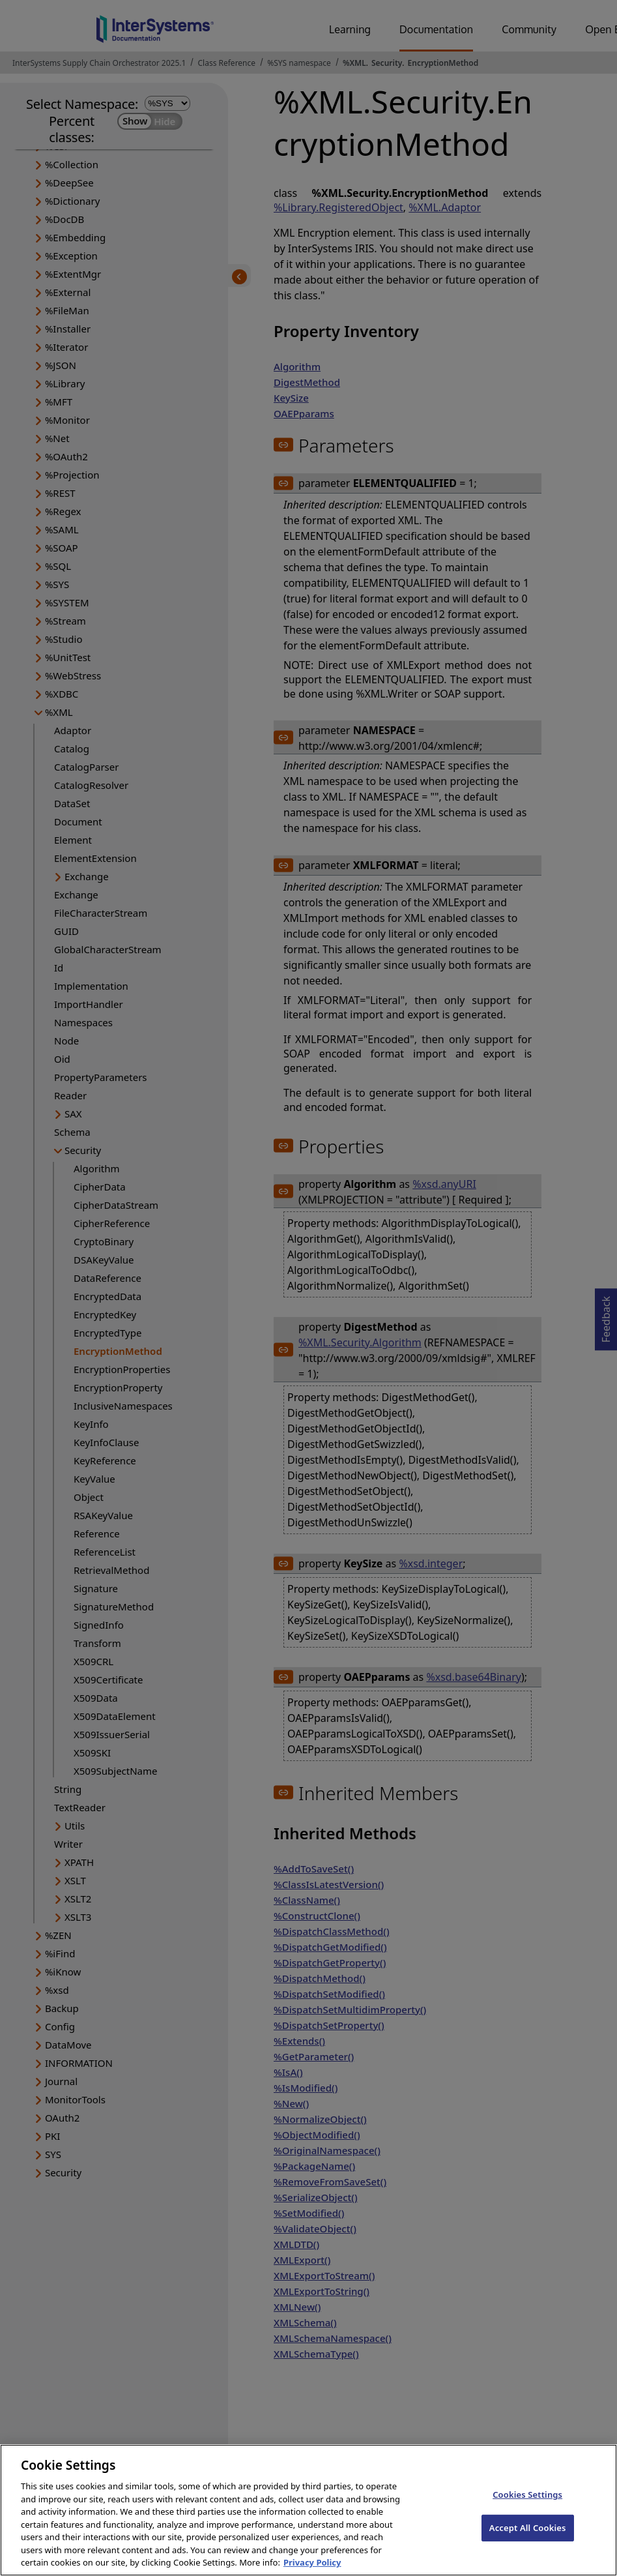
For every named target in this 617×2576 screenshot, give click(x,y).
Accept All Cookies (527, 2539)
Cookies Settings (527, 2506)
